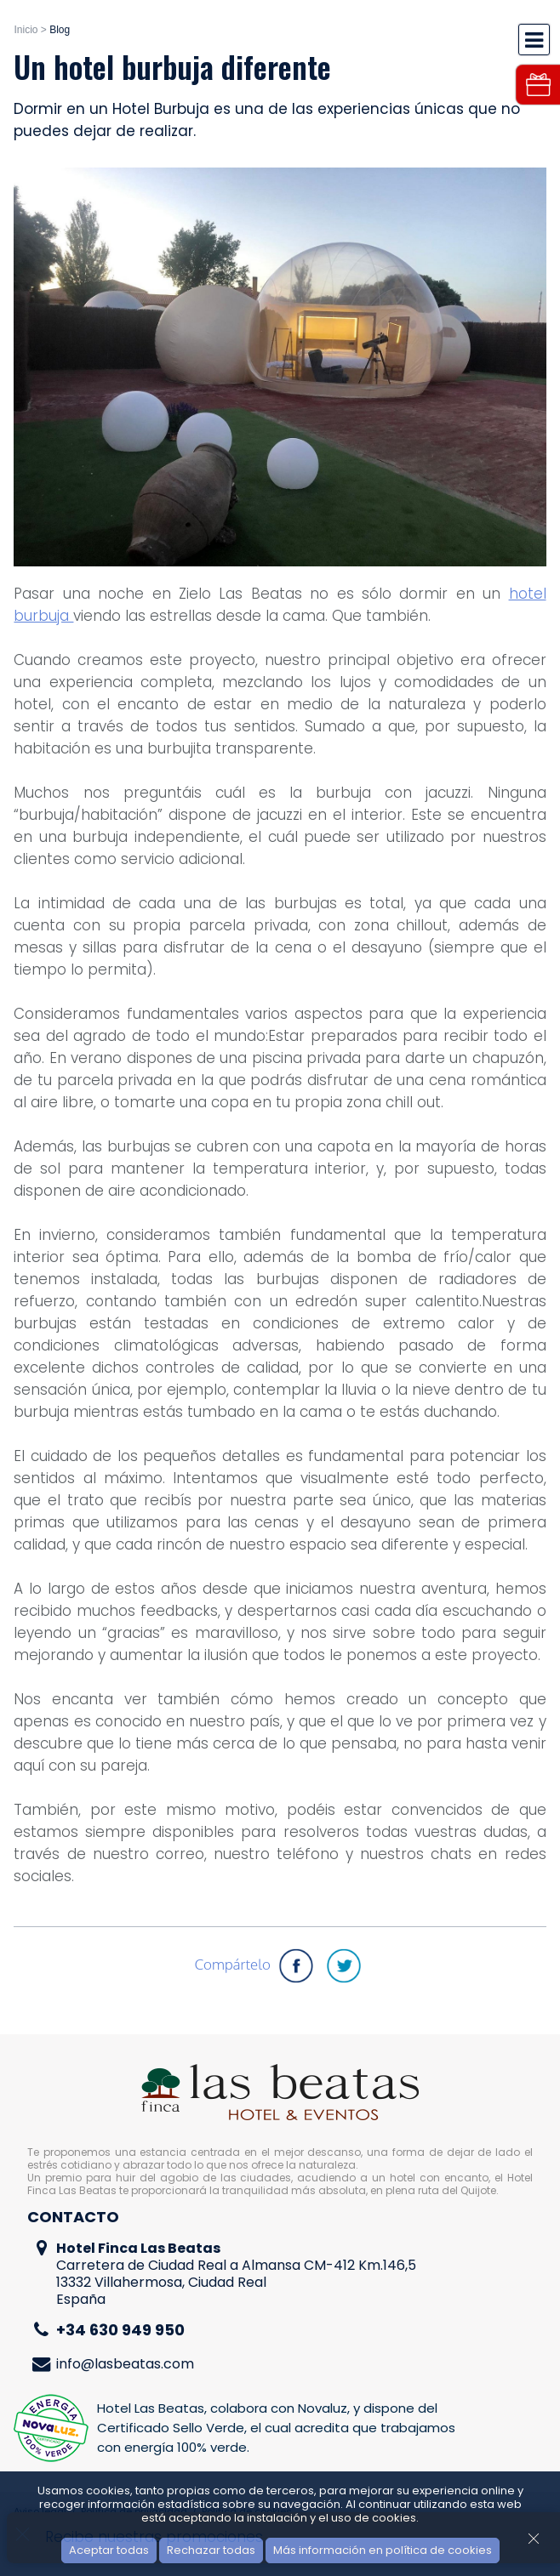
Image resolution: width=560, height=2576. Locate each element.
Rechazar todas (211, 2550)
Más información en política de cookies (382, 2550)
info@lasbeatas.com (125, 2364)
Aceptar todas (109, 2550)
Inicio (25, 30)
